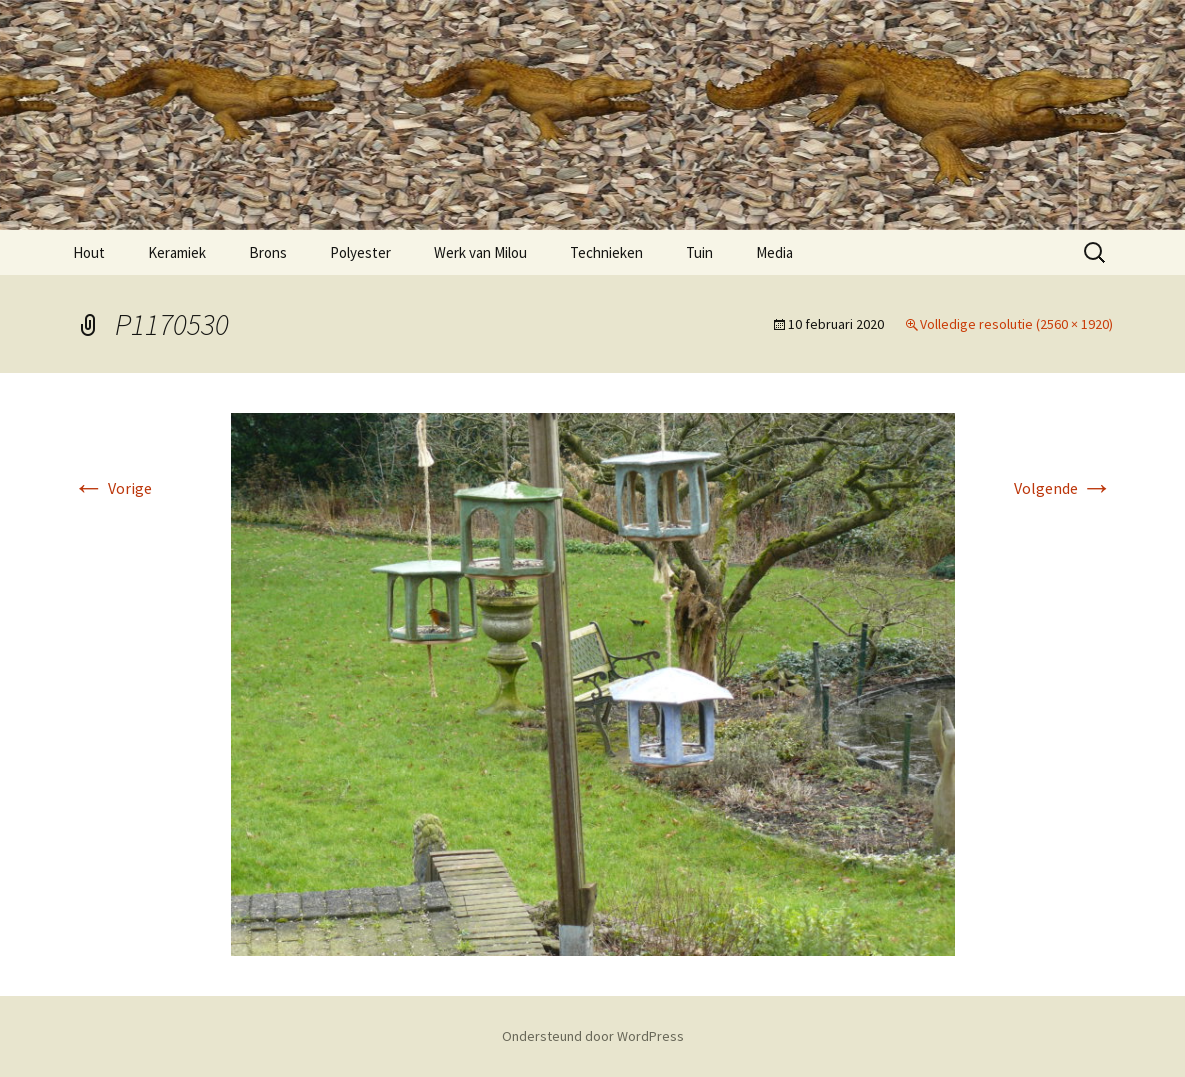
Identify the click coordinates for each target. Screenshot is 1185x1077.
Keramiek (177, 252)
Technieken (606, 252)
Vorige (112, 488)
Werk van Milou (480, 252)
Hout (89, 252)
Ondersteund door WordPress (593, 1036)
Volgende (1063, 488)
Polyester (360, 252)
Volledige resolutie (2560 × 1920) (1016, 324)
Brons (268, 252)
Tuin (699, 252)
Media (774, 252)
